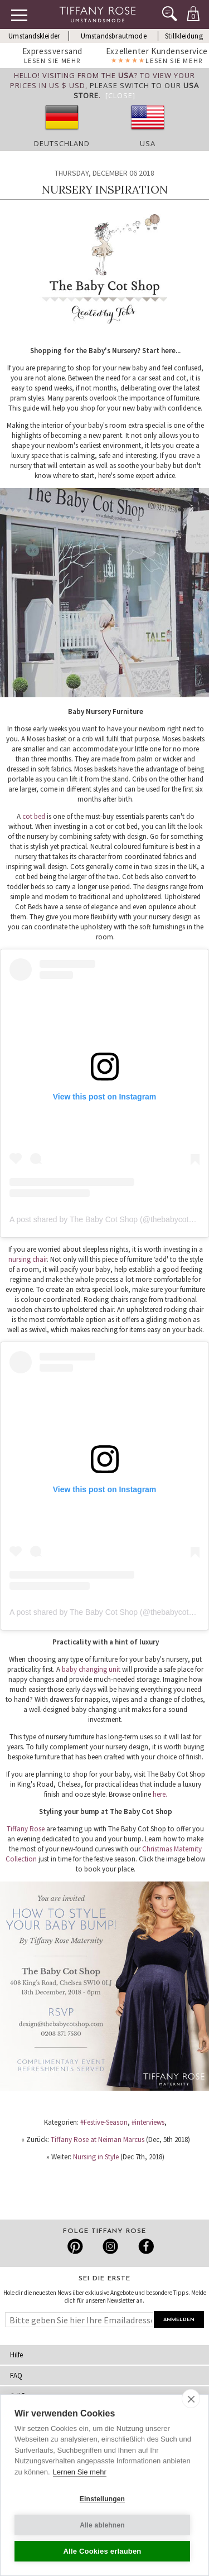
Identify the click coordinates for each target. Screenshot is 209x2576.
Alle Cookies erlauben (102, 2551)
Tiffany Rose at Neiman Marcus (97, 2139)
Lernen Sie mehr (79, 2472)
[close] (191, 2398)
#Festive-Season (104, 2122)
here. (160, 1794)
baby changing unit (92, 1669)
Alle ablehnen (102, 2525)
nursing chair (27, 1259)
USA (147, 143)
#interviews (148, 2122)
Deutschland (62, 143)
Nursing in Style (96, 2157)
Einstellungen (102, 2499)
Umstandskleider (34, 36)
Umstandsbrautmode (114, 36)
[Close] (120, 95)
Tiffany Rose (26, 1829)
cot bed (33, 816)
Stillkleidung (184, 36)
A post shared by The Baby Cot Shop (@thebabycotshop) (108, 1219)
